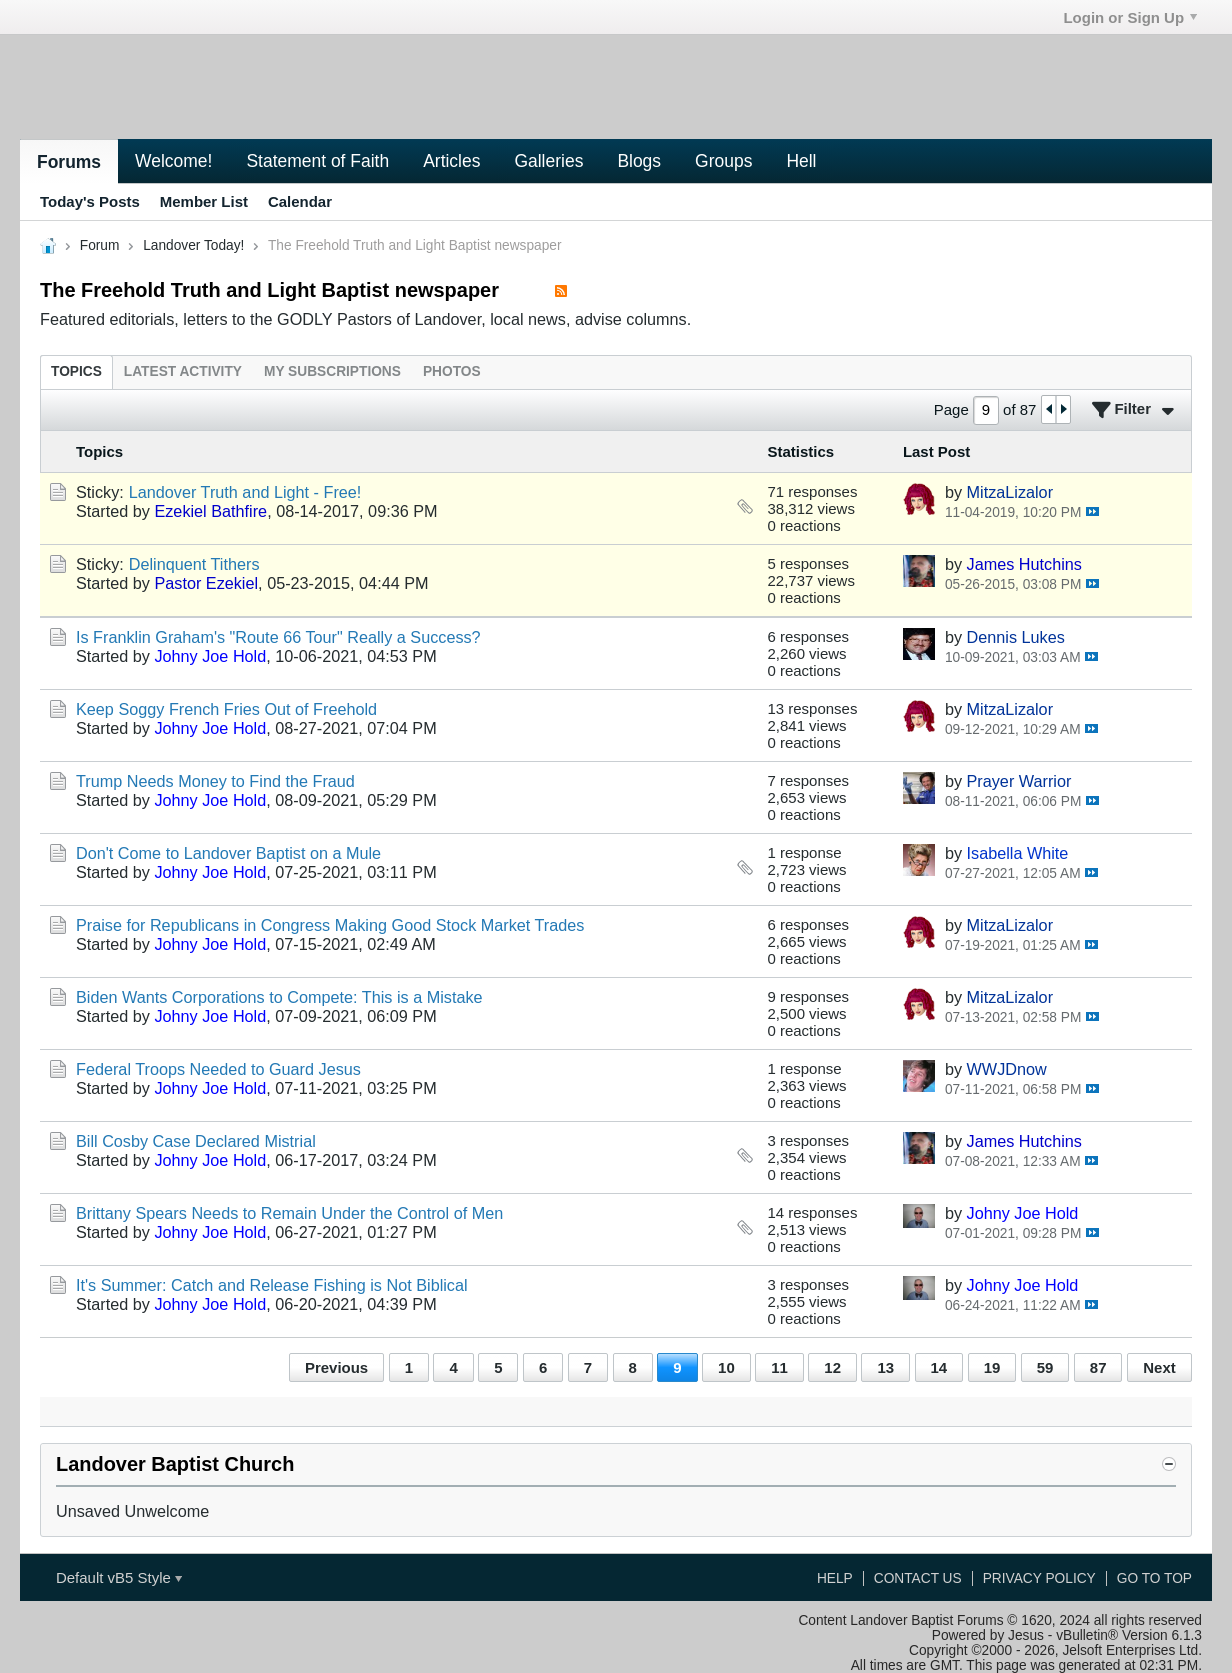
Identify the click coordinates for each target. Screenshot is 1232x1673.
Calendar (300, 201)
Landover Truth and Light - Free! (245, 492)
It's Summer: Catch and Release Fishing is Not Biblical (272, 1285)
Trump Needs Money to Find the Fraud (215, 781)
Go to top (1154, 1578)
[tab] (76, 371)
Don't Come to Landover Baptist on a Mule (228, 853)
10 (726, 1367)
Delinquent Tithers (194, 564)
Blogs (639, 161)
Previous (336, 1367)
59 (1045, 1367)
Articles (451, 161)
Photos (452, 371)
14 (939, 1367)
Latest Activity (183, 371)
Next (1159, 1367)
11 (779, 1367)
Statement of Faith (317, 161)
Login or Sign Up (1130, 17)
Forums (69, 162)
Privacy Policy (1039, 1578)
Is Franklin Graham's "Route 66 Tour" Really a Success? (278, 637)
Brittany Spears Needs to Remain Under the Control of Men (289, 1213)
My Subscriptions (332, 371)
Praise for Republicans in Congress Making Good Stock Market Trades (330, 925)
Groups (723, 161)
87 (1098, 1367)
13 (885, 1367)
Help (835, 1578)
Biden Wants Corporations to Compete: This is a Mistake (279, 997)
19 (992, 1367)
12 (832, 1367)
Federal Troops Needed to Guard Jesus (218, 1069)
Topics (76, 371)
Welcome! (173, 161)
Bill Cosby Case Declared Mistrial (196, 1141)
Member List (204, 201)
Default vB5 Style (119, 1577)
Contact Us (918, 1578)
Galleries (548, 161)
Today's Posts (90, 201)
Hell (801, 161)
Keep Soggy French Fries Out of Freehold (226, 709)
